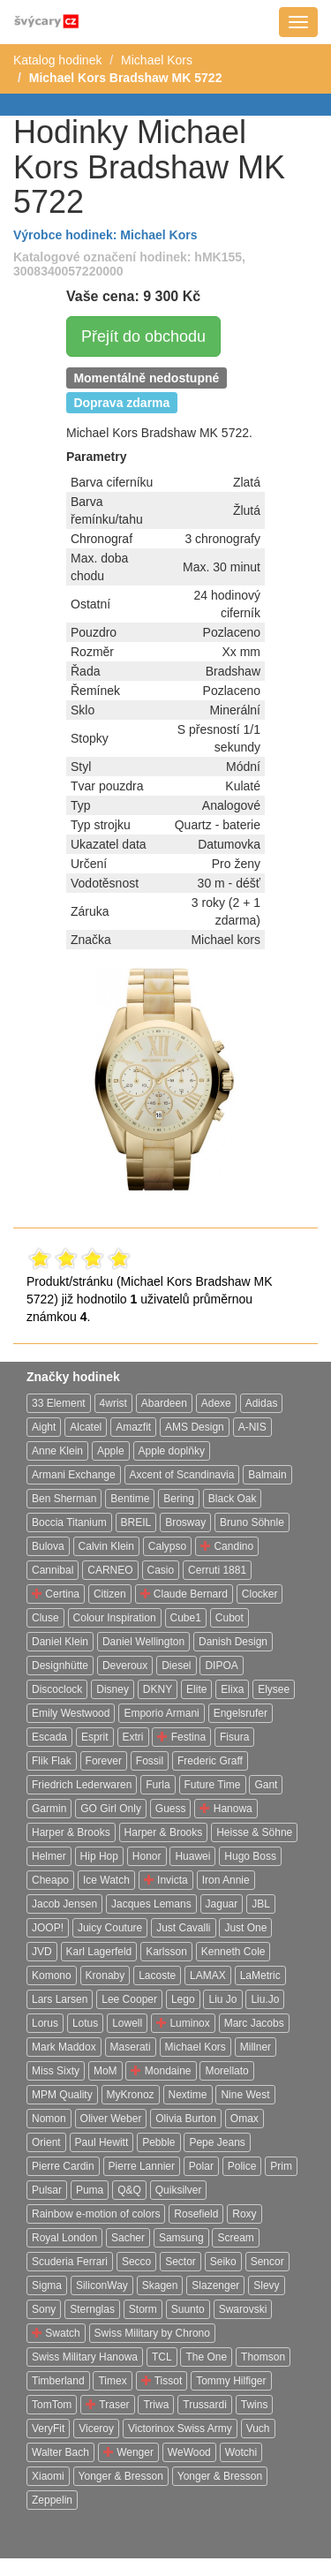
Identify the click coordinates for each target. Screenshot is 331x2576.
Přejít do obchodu (143, 336)
